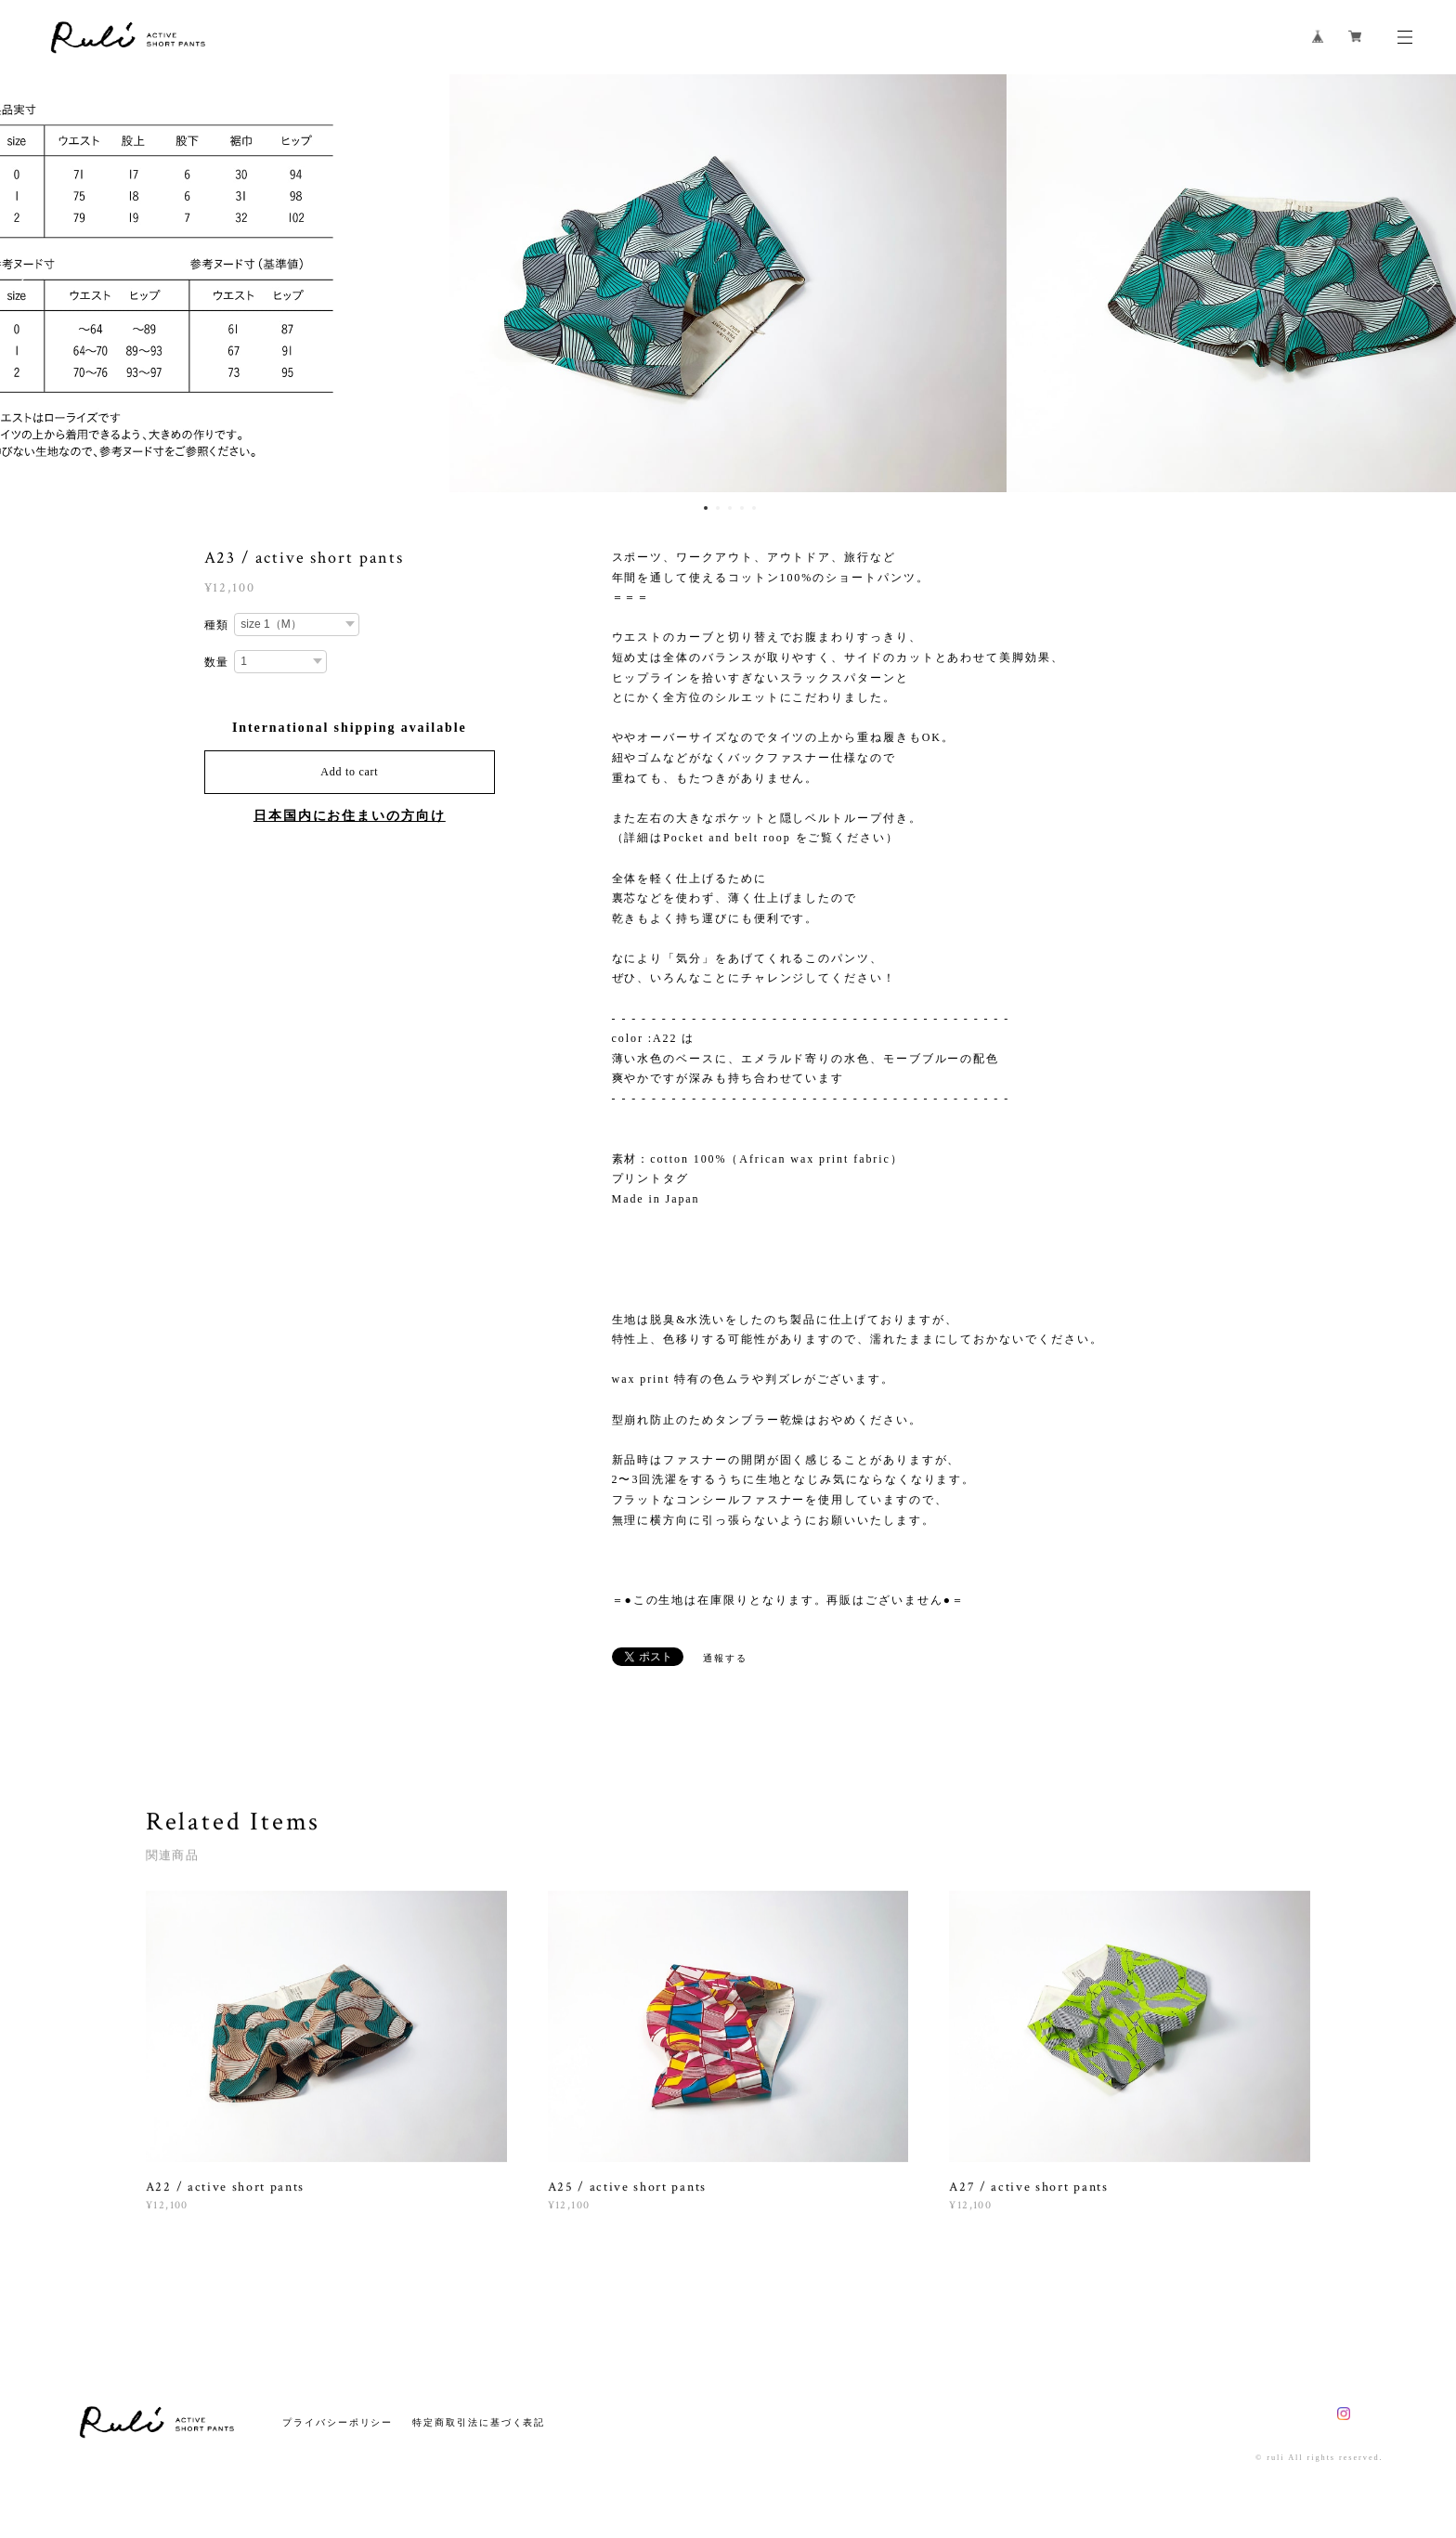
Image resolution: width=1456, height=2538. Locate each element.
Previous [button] (28, 283)
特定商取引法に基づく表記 (478, 2422)
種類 (217, 624)
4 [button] (742, 508)
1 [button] (706, 508)
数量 (217, 662)
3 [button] (730, 508)
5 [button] (754, 508)
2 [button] (718, 508)
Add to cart (349, 771)
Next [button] (1428, 283)
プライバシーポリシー (337, 2422)
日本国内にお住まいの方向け (350, 816)
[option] (728, 283)
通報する (725, 1658)
